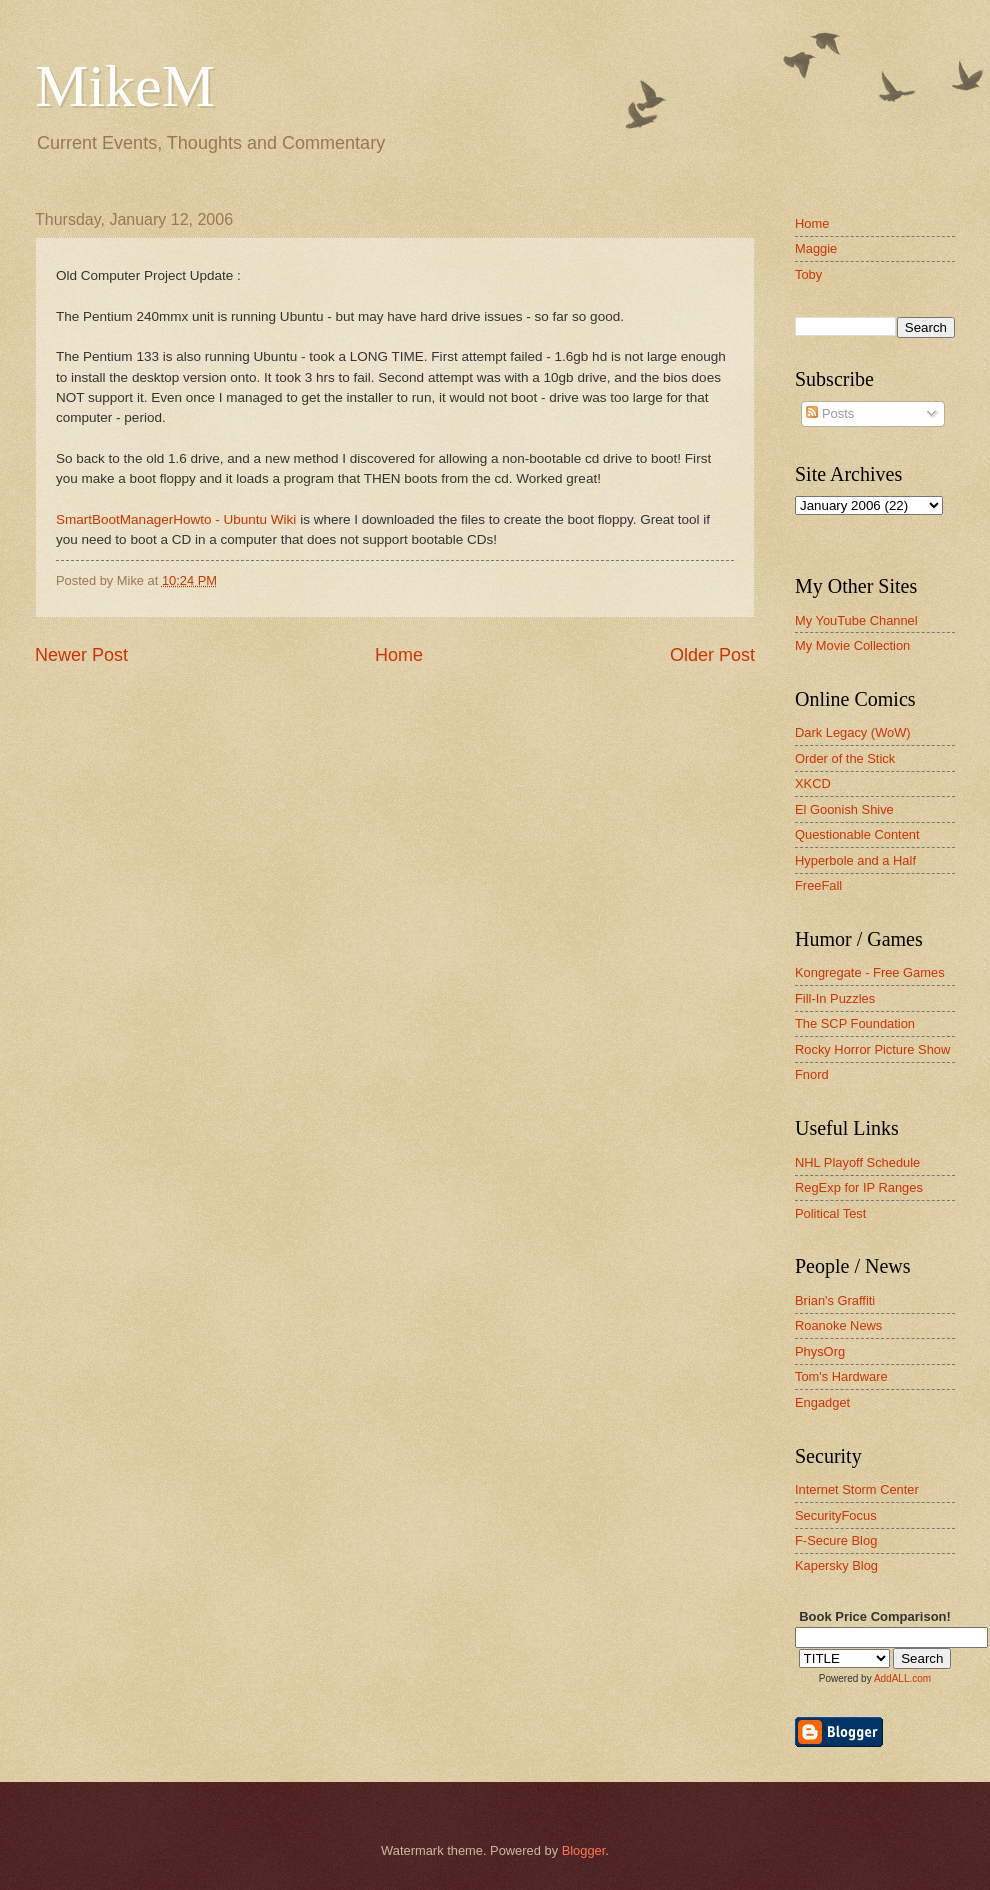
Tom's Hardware (841, 1376)
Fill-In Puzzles (835, 998)
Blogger (584, 1850)
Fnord (812, 1074)
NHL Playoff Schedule (857, 1162)
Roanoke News (838, 1325)
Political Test (830, 1213)
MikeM (125, 86)
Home (399, 655)
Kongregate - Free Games (870, 972)
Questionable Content (857, 834)
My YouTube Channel (856, 620)
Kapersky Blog (836, 1565)
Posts (830, 413)
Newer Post (81, 655)
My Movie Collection (852, 645)
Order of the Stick (845, 758)
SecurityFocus (836, 1515)
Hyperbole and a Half (855, 860)
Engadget (822, 1402)
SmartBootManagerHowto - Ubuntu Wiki (176, 519)
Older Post (712, 655)
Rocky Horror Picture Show (872, 1049)
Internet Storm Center (857, 1489)
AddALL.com (902, 1678)
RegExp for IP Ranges (859, 1187)
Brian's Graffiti (835, 1300)
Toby (808, 274)
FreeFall (818, 885)
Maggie (816, 248)
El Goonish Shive (844, 809)
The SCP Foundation (855, 1023)
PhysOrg (820, 1351)
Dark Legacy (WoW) (853, 732)
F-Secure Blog (836, 1540)
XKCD (813, 783)
